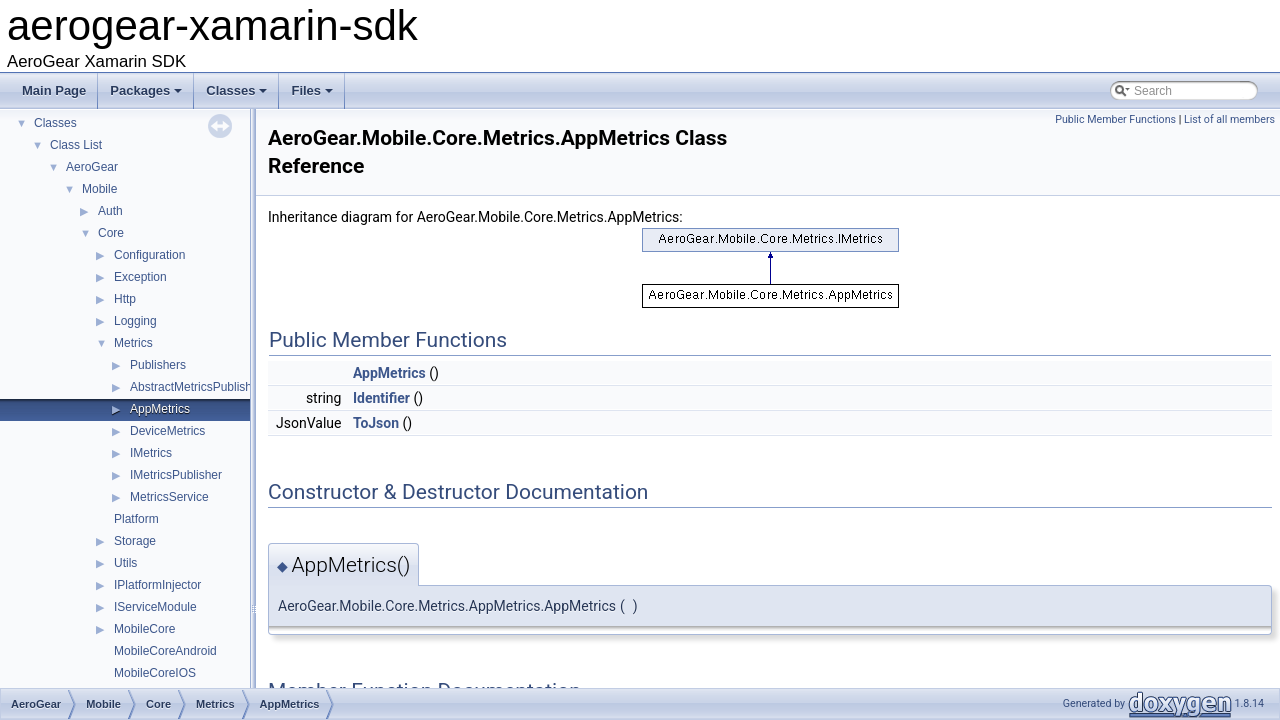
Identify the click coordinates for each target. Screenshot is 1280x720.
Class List (76, 145)
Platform (136, 519)
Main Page (54, 90)
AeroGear (92, 167)
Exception (140, 277)
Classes (238, 96)
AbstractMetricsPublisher (196, 387)
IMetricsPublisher (176, 475)
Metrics (133, 343)
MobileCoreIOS (155, 673)
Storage (135, 541)
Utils (125, 563)
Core (111, 233)
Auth (110, 211)
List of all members (1229, 119)
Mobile (99, 189)
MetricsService (169, 497)
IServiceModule (155, 607)
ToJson (376, 423)
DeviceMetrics (167, 431)
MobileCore (144, 629)
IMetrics (151, 453)
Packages (147, 96)
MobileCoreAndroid (165, 651)
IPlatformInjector (157, 585)
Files (313, 96)
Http (125, 299)
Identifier (381, 398)
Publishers (158, 365)
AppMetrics (160, 409)
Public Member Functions (1115, 119)
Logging (135, 321)
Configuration (149, 255)
